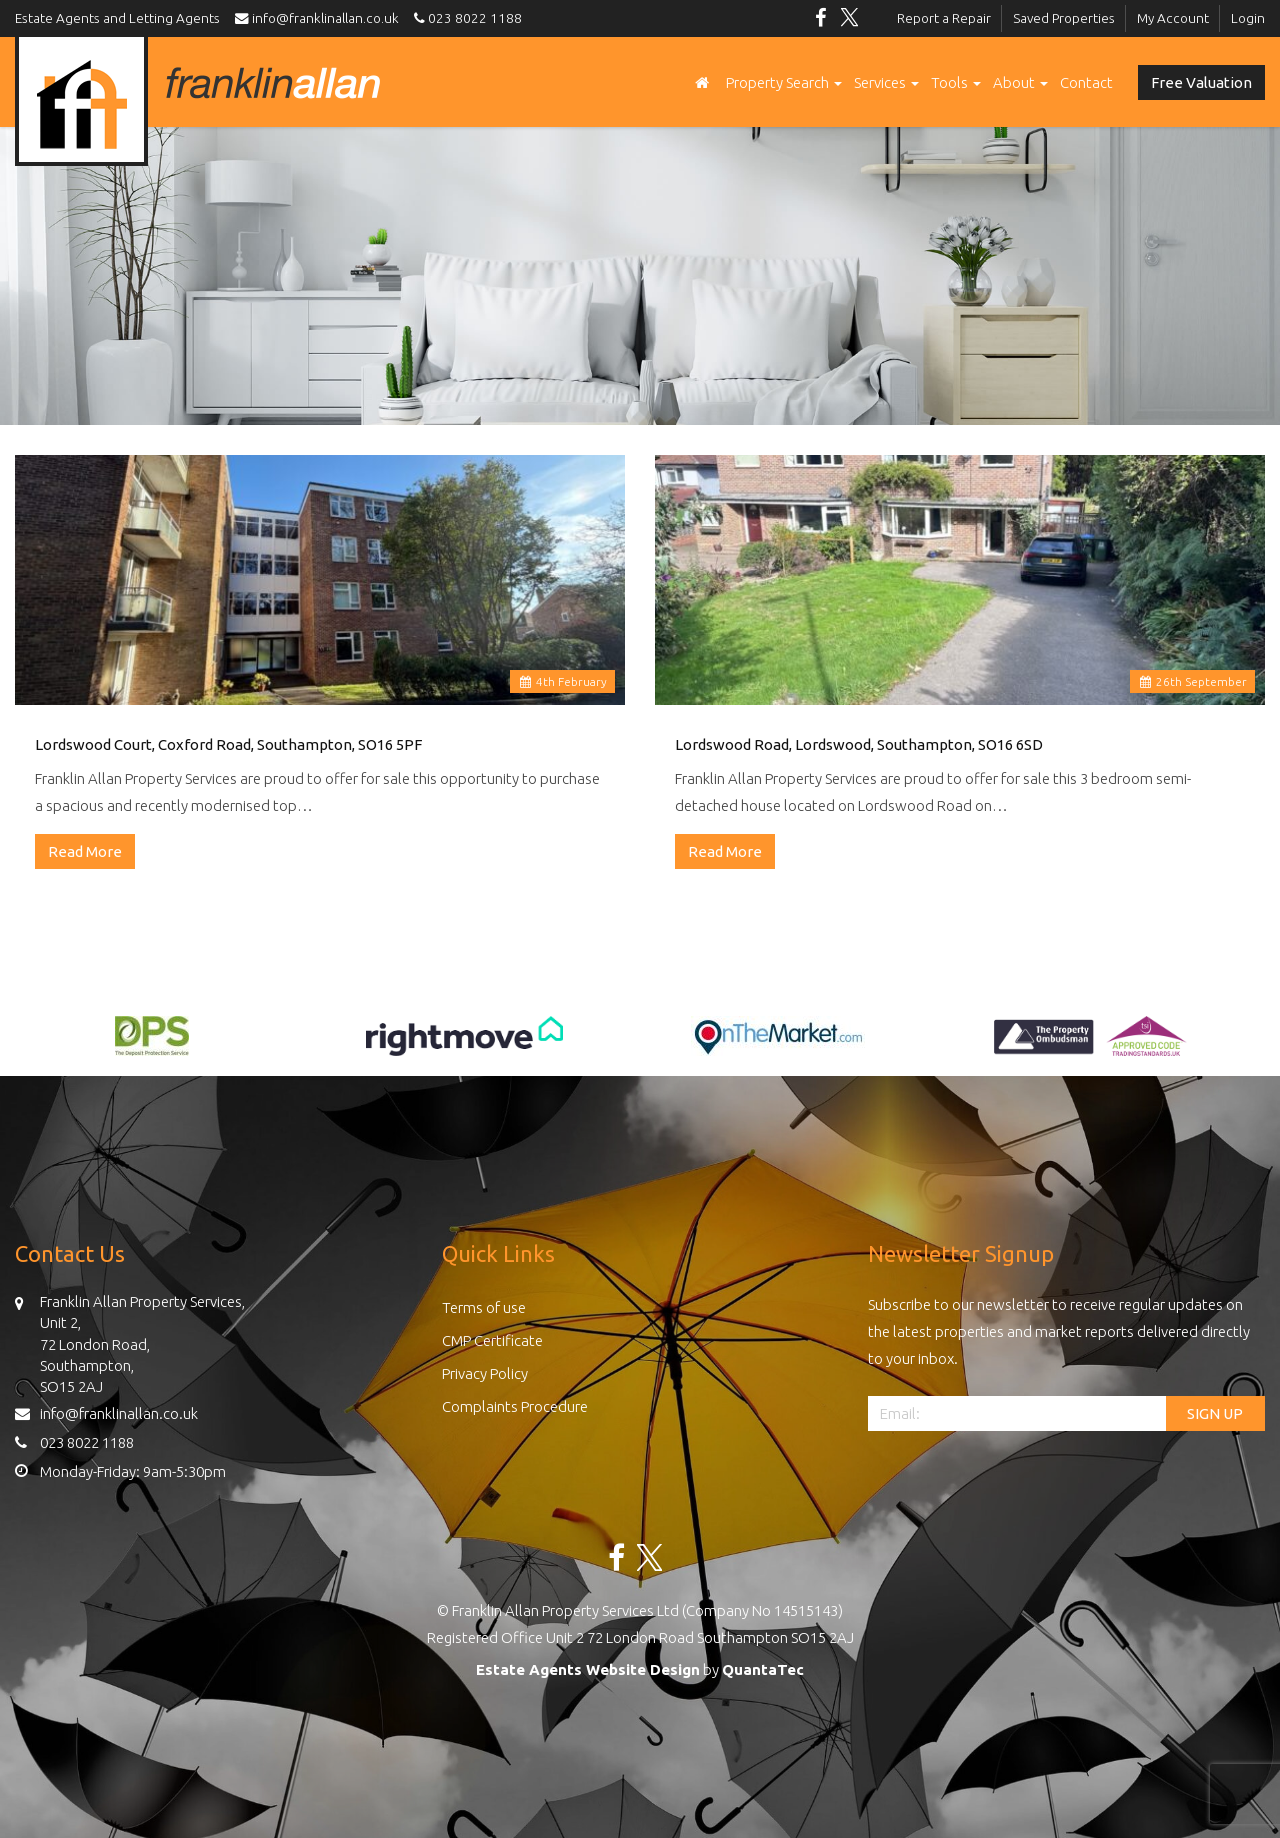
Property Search (784, 82)
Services (886, 82)
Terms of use (484, 1307)
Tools (956, 82)
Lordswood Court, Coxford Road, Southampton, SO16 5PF (228, 744)
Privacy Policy (485, 1373)
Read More (85, 851)
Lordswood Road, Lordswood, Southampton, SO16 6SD (859, 744)
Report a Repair (944, 18)
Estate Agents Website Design (588, 1669)
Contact (1086, 82)
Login (1248, 18)
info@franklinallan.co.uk (321, 18)
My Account (1173, 18)
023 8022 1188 (465, 18)
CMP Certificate (492, 1340)
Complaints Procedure (515, 1406)
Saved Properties (1064, 18)
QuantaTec (763, 1669)
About (1020, 82)
